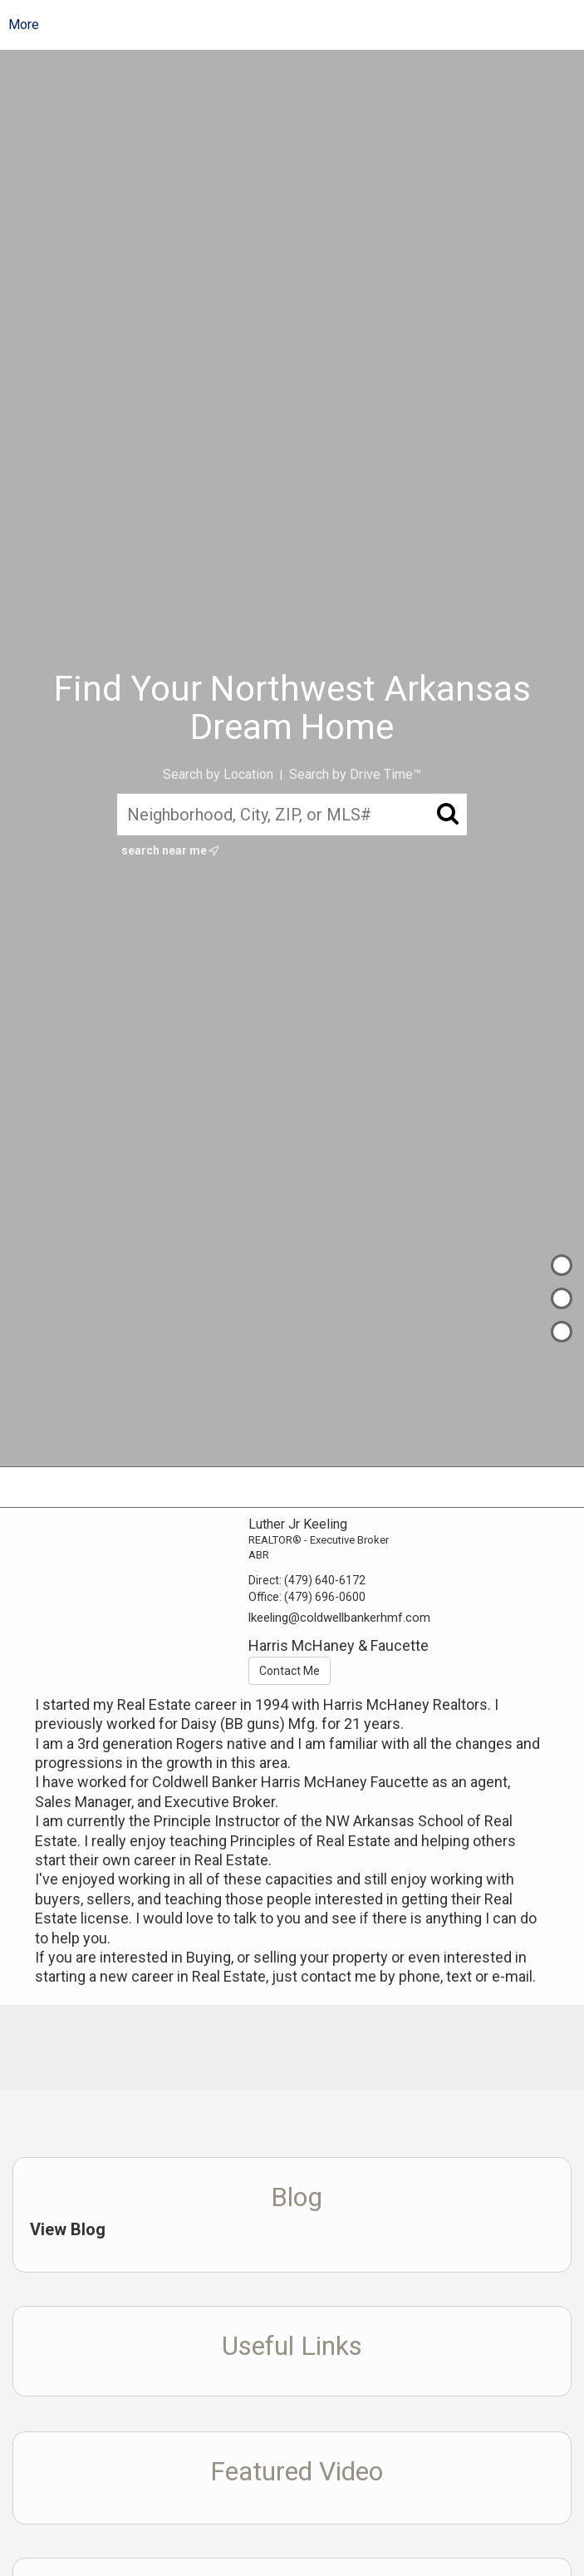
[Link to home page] (305, 25)
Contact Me (289, 1670)
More (23, 24)
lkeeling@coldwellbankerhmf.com (339, 1617)
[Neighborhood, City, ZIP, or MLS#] (292, 814)
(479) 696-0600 (325, 1596)
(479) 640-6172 (325, 1580)
